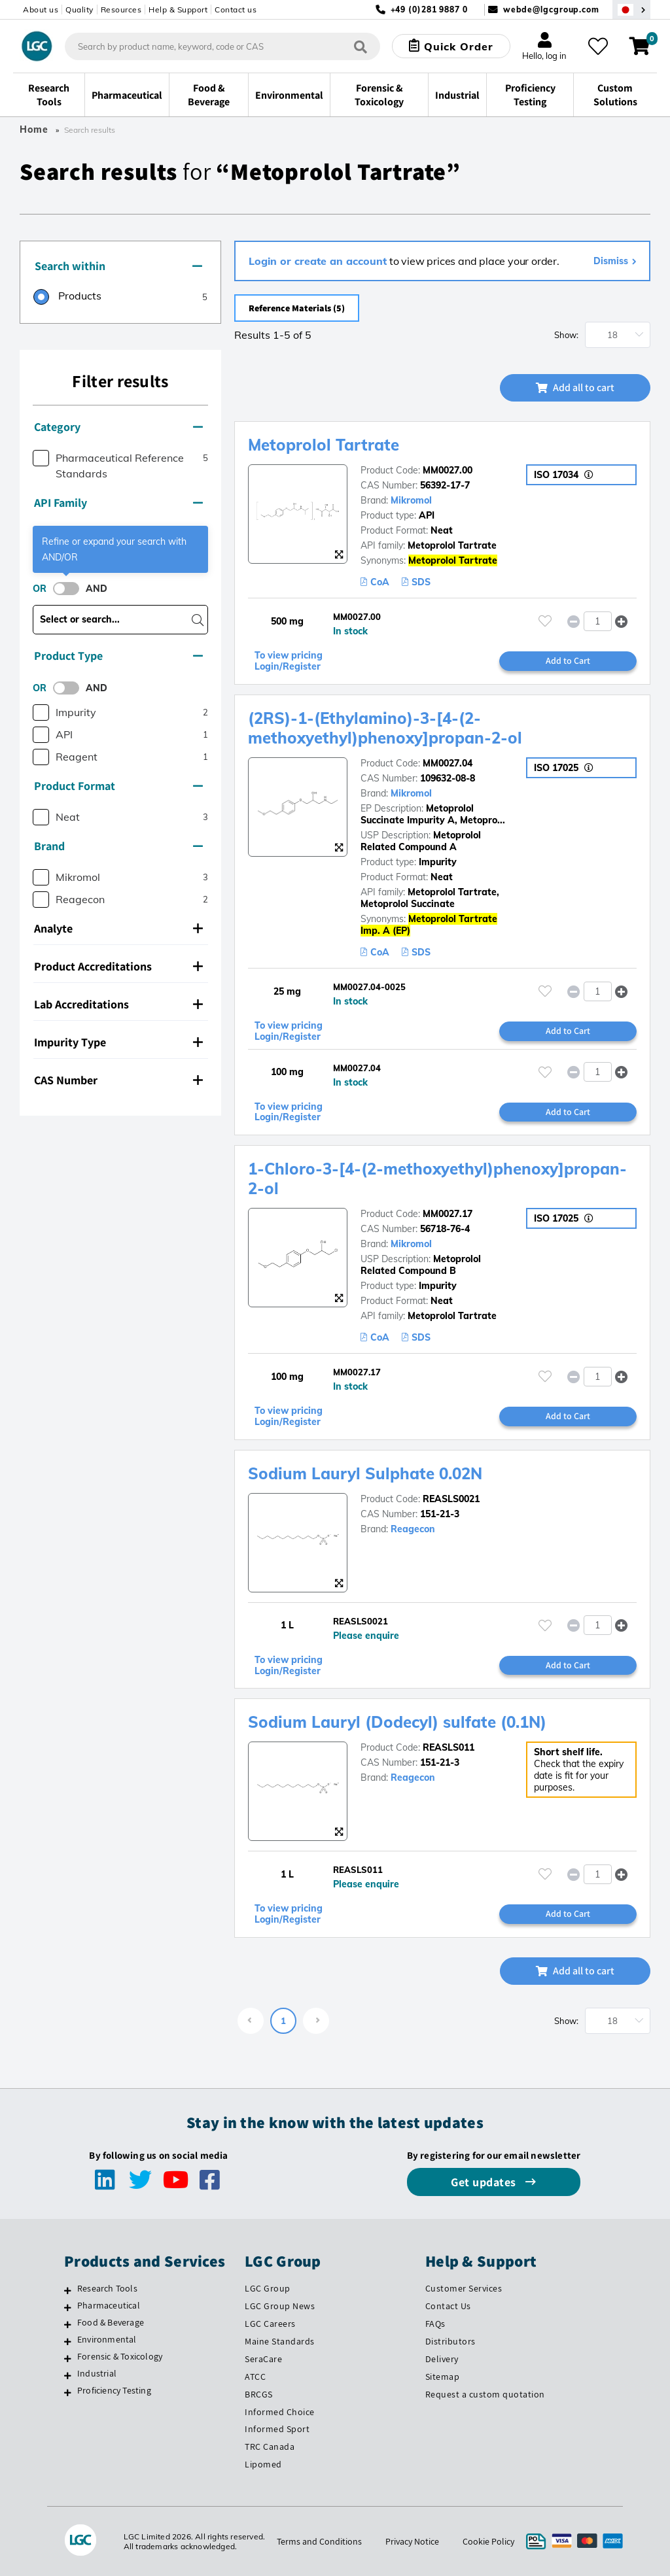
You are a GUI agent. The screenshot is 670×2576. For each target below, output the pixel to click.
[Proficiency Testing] (67, 2392)
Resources (121, 9)
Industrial (96, 2373)
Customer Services (463, 2288)
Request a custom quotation (485, 2394)
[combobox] (222, 46)
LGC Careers (270, 2323)
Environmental (107, 2339)
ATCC (255, 2376)
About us (40, 9)
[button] (621, 621)
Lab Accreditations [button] (118, 1004)
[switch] (70, 588)
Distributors (450, 2341)
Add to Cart (568, 660)
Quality (79, 9)
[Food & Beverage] (67, 2324)
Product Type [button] (118, 655)
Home (34, 129)
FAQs (435, 2323)
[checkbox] (41, 458)
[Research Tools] (67, 2290)
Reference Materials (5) (297, 308)
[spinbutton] (598, 621)
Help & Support (178, 9)
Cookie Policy (488, 2541)
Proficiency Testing (114, 2390)
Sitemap (442, 2376)
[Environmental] (67, 2341)
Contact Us (448, 2306)
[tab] (120, 267)
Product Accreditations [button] (118, 966)
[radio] (67, 297)
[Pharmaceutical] (67, 2307)
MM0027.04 (447, 763)
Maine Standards (280, 2341)
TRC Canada (269, 2446)
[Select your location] (631, 9)
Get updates (485, 2182)
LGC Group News (280, 2306)
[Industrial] (67, 2375)
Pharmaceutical (108, 2305)
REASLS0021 (451, 1499)
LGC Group (268, 2288)
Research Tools (107, 2288)
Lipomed (263, 2464)
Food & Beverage (110, 2322)
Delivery (442, 2359)
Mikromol (411, 500)
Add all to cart (575, 387)
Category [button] (118, 426)
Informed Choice (280, 2412)
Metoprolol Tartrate (323, 445)
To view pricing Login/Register (289, 661)
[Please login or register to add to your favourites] (545, 621)
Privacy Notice (412, 2541)
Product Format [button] (118, 785)
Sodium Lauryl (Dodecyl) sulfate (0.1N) (397, 1722)
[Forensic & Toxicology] (67, 2358)
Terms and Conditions (319, 2541)
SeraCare (263, 2359)
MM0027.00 (447, 470)
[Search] (360, 46)
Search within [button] (118, 265)
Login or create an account (318, 260)
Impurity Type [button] (118, 1042)
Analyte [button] (118, 928)
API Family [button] (118, 502)
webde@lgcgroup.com (551, 9)
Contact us (235, 9)
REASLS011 (448, 1747)
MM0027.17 (447, 1214)
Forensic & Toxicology (119, 2356)
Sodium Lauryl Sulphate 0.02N (365, 1473)
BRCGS (259, 2394)
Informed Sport (277, 2429)
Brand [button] (118, 845)
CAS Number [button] (118, 1080)
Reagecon (413, 1529)
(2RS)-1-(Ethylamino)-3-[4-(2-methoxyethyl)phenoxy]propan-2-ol (385, 727)
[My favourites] (598, 46)
